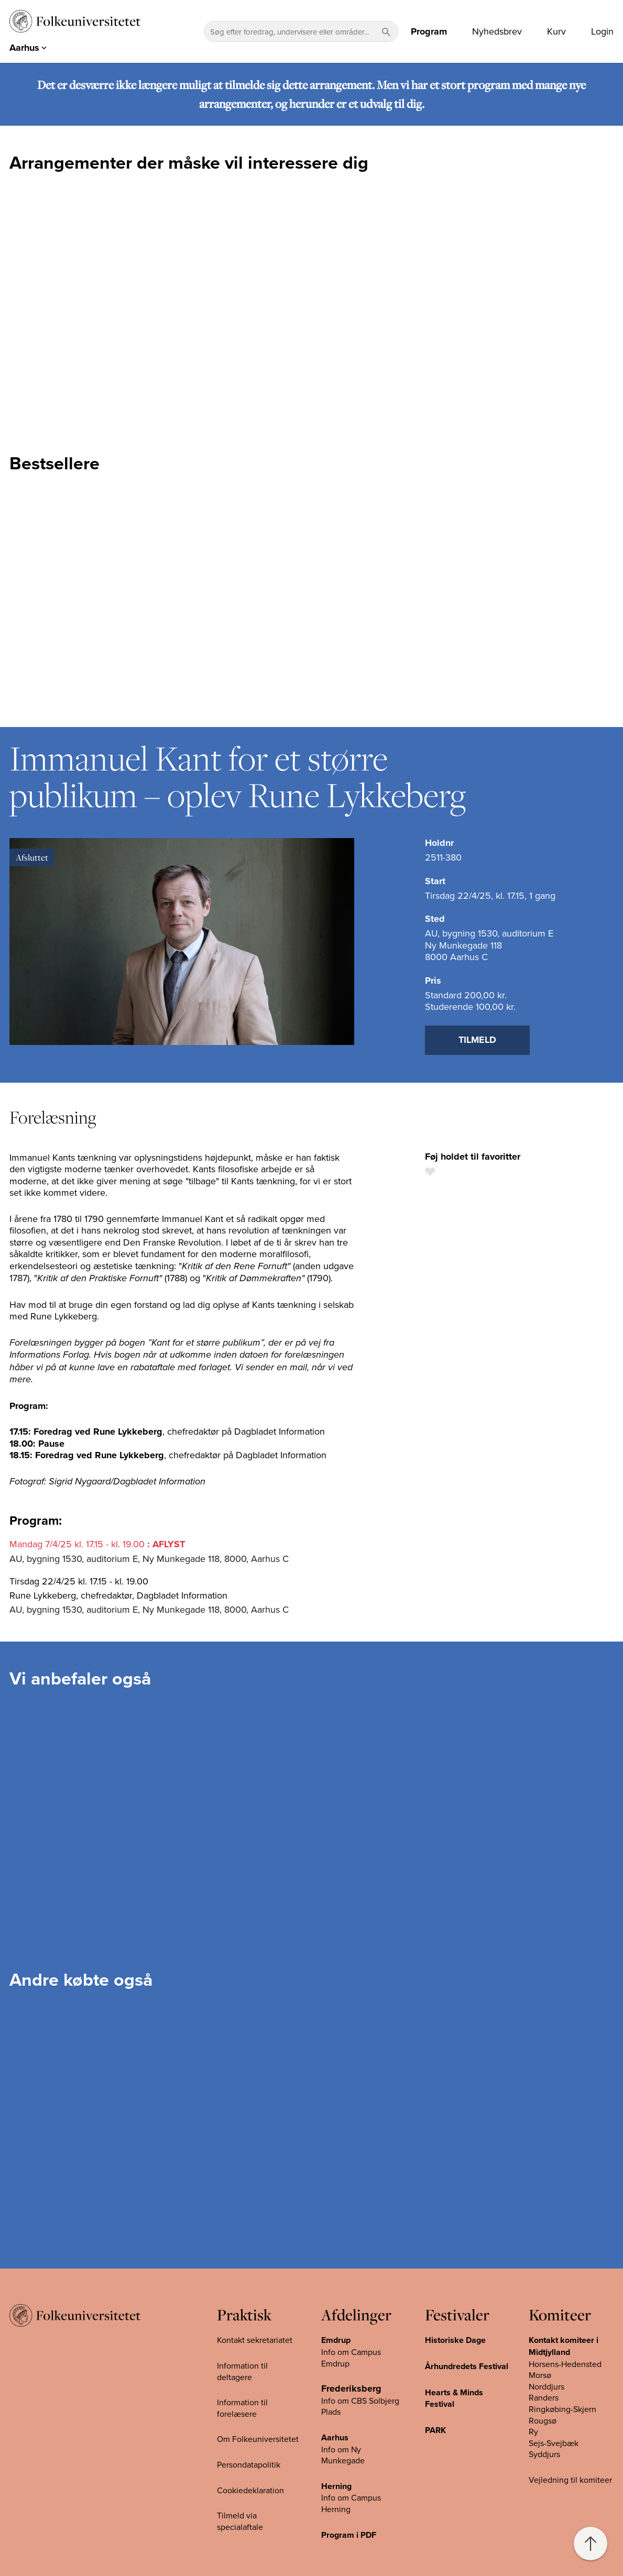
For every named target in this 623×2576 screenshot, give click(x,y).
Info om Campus (351, 2497)
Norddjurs (546, 2386)
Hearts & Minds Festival (454, 2398)
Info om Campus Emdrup (351, 2357)
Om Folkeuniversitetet (258, 2439)
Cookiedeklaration (250, 2490)
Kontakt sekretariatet (254, 2340)
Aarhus (334, 2437)
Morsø (540, 2375)
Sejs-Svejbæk (553, 2443)
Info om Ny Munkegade (343, 2455)
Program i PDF (348, 2535)
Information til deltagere (242, 2371)
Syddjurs (544, 2454)
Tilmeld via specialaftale (240, 2521)
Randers (544, 2397)
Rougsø (542, 2420)
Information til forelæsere (242, 2407)
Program (429, 31)
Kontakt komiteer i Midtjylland (563, 2346)
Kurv (556, 31)
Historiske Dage (455, 2340)
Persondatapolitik (248, 2464)
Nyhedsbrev (497, 31)
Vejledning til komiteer (570, 2479)
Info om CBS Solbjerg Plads (360, 2406)
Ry (533, 2431)
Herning (336, 2486)
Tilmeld (477, 1040)
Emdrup (336, 2340)
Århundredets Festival (466, 2366)
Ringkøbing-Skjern (562, 2409)
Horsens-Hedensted (565, 2364)
